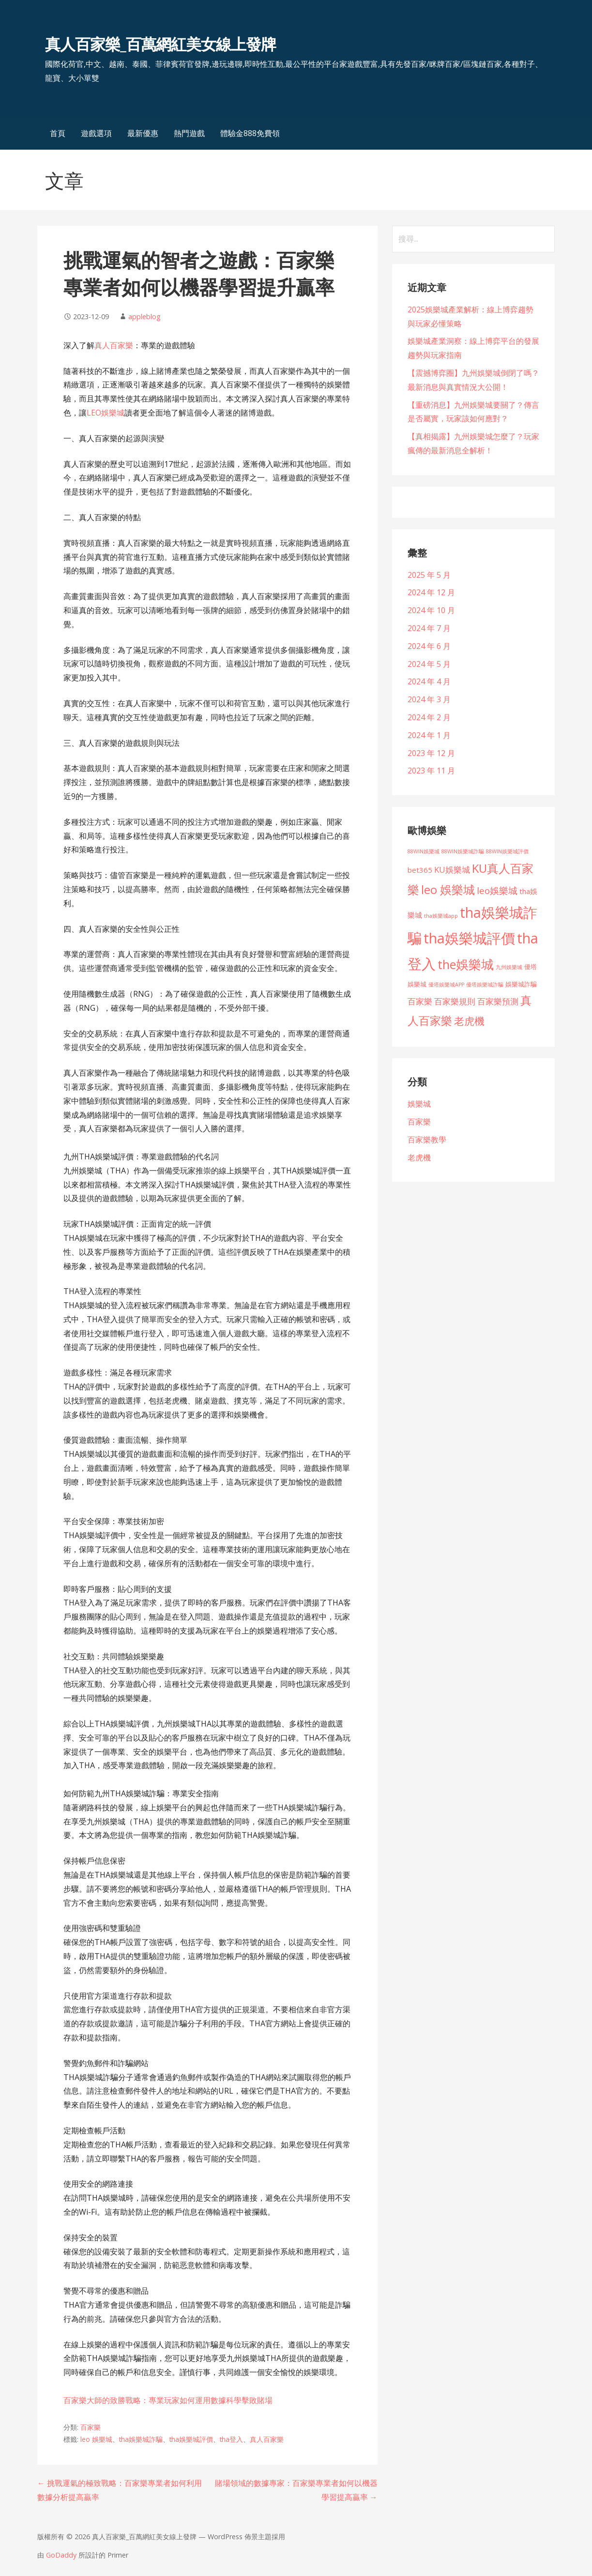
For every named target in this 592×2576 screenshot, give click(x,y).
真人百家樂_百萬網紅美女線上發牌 (160, 43)
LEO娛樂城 (105, 412)
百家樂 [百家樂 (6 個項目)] (420, 1001)
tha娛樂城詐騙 (141, 2439)
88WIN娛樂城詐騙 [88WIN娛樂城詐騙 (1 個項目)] (462, 851)
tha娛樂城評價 (191, 2439)
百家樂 (90, 2427)
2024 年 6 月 (429, 646)
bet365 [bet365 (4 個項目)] (420, 870)
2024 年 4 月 (429, 681)
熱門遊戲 (189, 133)
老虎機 (419, 1157)
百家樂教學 (427, 1139)
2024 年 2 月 (429, 717)
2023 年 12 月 (431, 753)
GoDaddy (61, 2555)
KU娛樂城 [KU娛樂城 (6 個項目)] (452, 869)
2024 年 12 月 (431, 592)
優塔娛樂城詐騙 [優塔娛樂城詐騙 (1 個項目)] (484, 984)
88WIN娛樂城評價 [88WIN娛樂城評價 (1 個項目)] (507, 851)
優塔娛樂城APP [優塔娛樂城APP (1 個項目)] (446, 984)
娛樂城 (419, 1103)
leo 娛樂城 (96, 2439)
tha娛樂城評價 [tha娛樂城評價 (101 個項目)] (469, 938)
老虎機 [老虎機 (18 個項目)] (469, 1021)
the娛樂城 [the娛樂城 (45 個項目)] (466, 964)
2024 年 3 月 (429, 699)
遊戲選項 (96, 133)
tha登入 (231, 2439)
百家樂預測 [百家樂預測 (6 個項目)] (497, 1001)
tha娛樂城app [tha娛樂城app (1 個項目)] (441, 915)
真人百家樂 (113, 345)
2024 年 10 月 (431, 610)
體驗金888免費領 (250, 133)
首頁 (57, 133)
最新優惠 (142, 133)
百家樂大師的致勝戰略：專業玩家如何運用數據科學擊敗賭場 (168, 2400)
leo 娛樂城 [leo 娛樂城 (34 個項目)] (448, 889)
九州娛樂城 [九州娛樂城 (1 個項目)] (509, 967)
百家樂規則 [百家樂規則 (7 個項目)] (454, 1001)
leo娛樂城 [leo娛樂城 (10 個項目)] (497, 890)
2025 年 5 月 (429, 575)
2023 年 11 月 (431, 770)
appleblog (144, 316)
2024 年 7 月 (429, 628)
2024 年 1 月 (429, 735)
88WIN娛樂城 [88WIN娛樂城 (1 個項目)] (424, 851)
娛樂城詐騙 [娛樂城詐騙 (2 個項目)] (521, 984)
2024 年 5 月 (429, 664)
